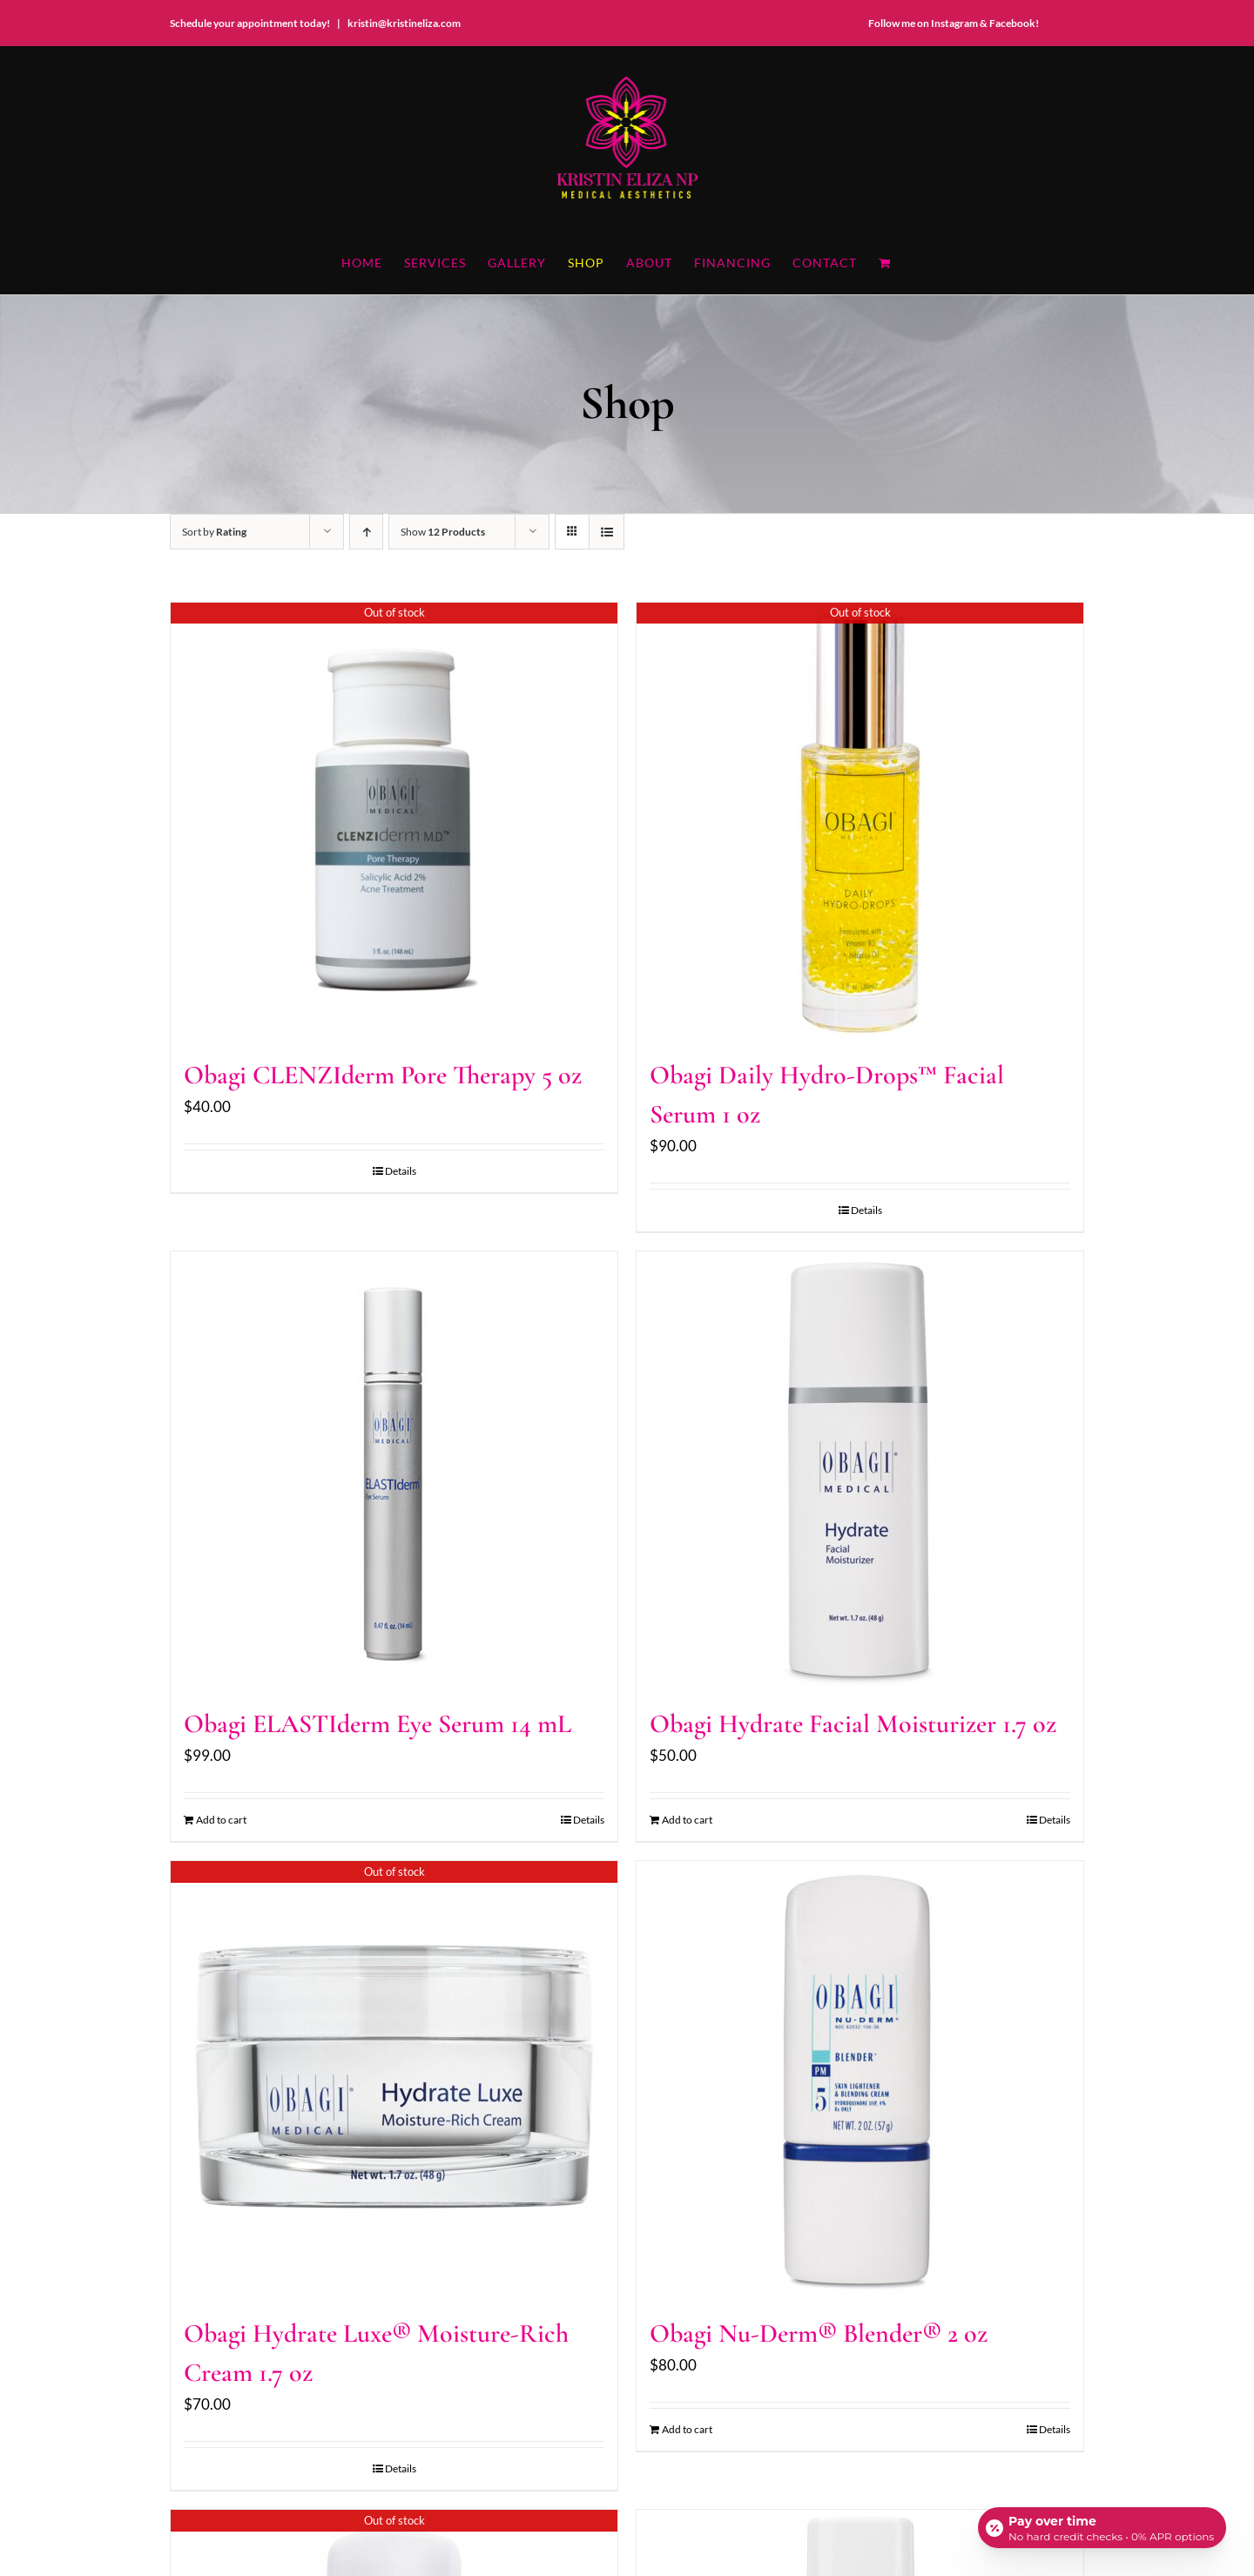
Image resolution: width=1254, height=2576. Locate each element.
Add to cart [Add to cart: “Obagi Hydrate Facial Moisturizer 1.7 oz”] (687, 1819)
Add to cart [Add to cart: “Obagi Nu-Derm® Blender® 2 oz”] (687, 2429)
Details (400, 1170)
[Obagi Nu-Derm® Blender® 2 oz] (860, 2078)
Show (443, 531)
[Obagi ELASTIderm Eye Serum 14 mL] (394, 1469)
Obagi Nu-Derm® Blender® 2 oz (819, 2333)
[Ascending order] (366, 532)
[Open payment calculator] (1100, 2525)
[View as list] (607, 532)
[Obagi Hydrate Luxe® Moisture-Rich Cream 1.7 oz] (394, 2078)
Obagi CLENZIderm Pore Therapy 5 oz (383, 1075)
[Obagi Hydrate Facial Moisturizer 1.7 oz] (860, 1469)
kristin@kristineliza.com (404, 23)
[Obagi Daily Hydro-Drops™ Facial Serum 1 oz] (860, 820)
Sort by (214, 531)
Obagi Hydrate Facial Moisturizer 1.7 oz (853, 1724)
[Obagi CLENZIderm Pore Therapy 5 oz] (394, 820)
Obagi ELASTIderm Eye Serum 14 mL (377, 1724)
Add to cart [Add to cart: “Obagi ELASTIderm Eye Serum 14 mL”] (221, 1819)
